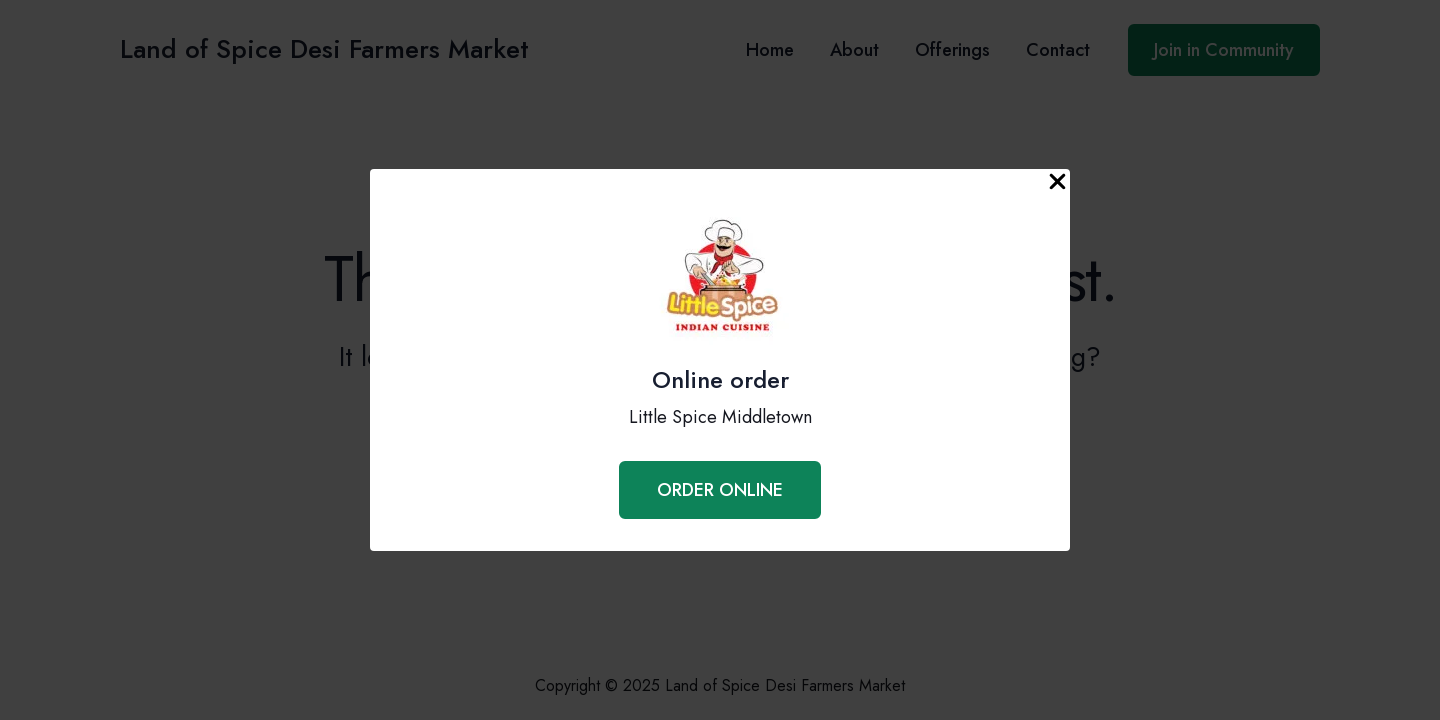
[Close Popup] (1057, 183)
